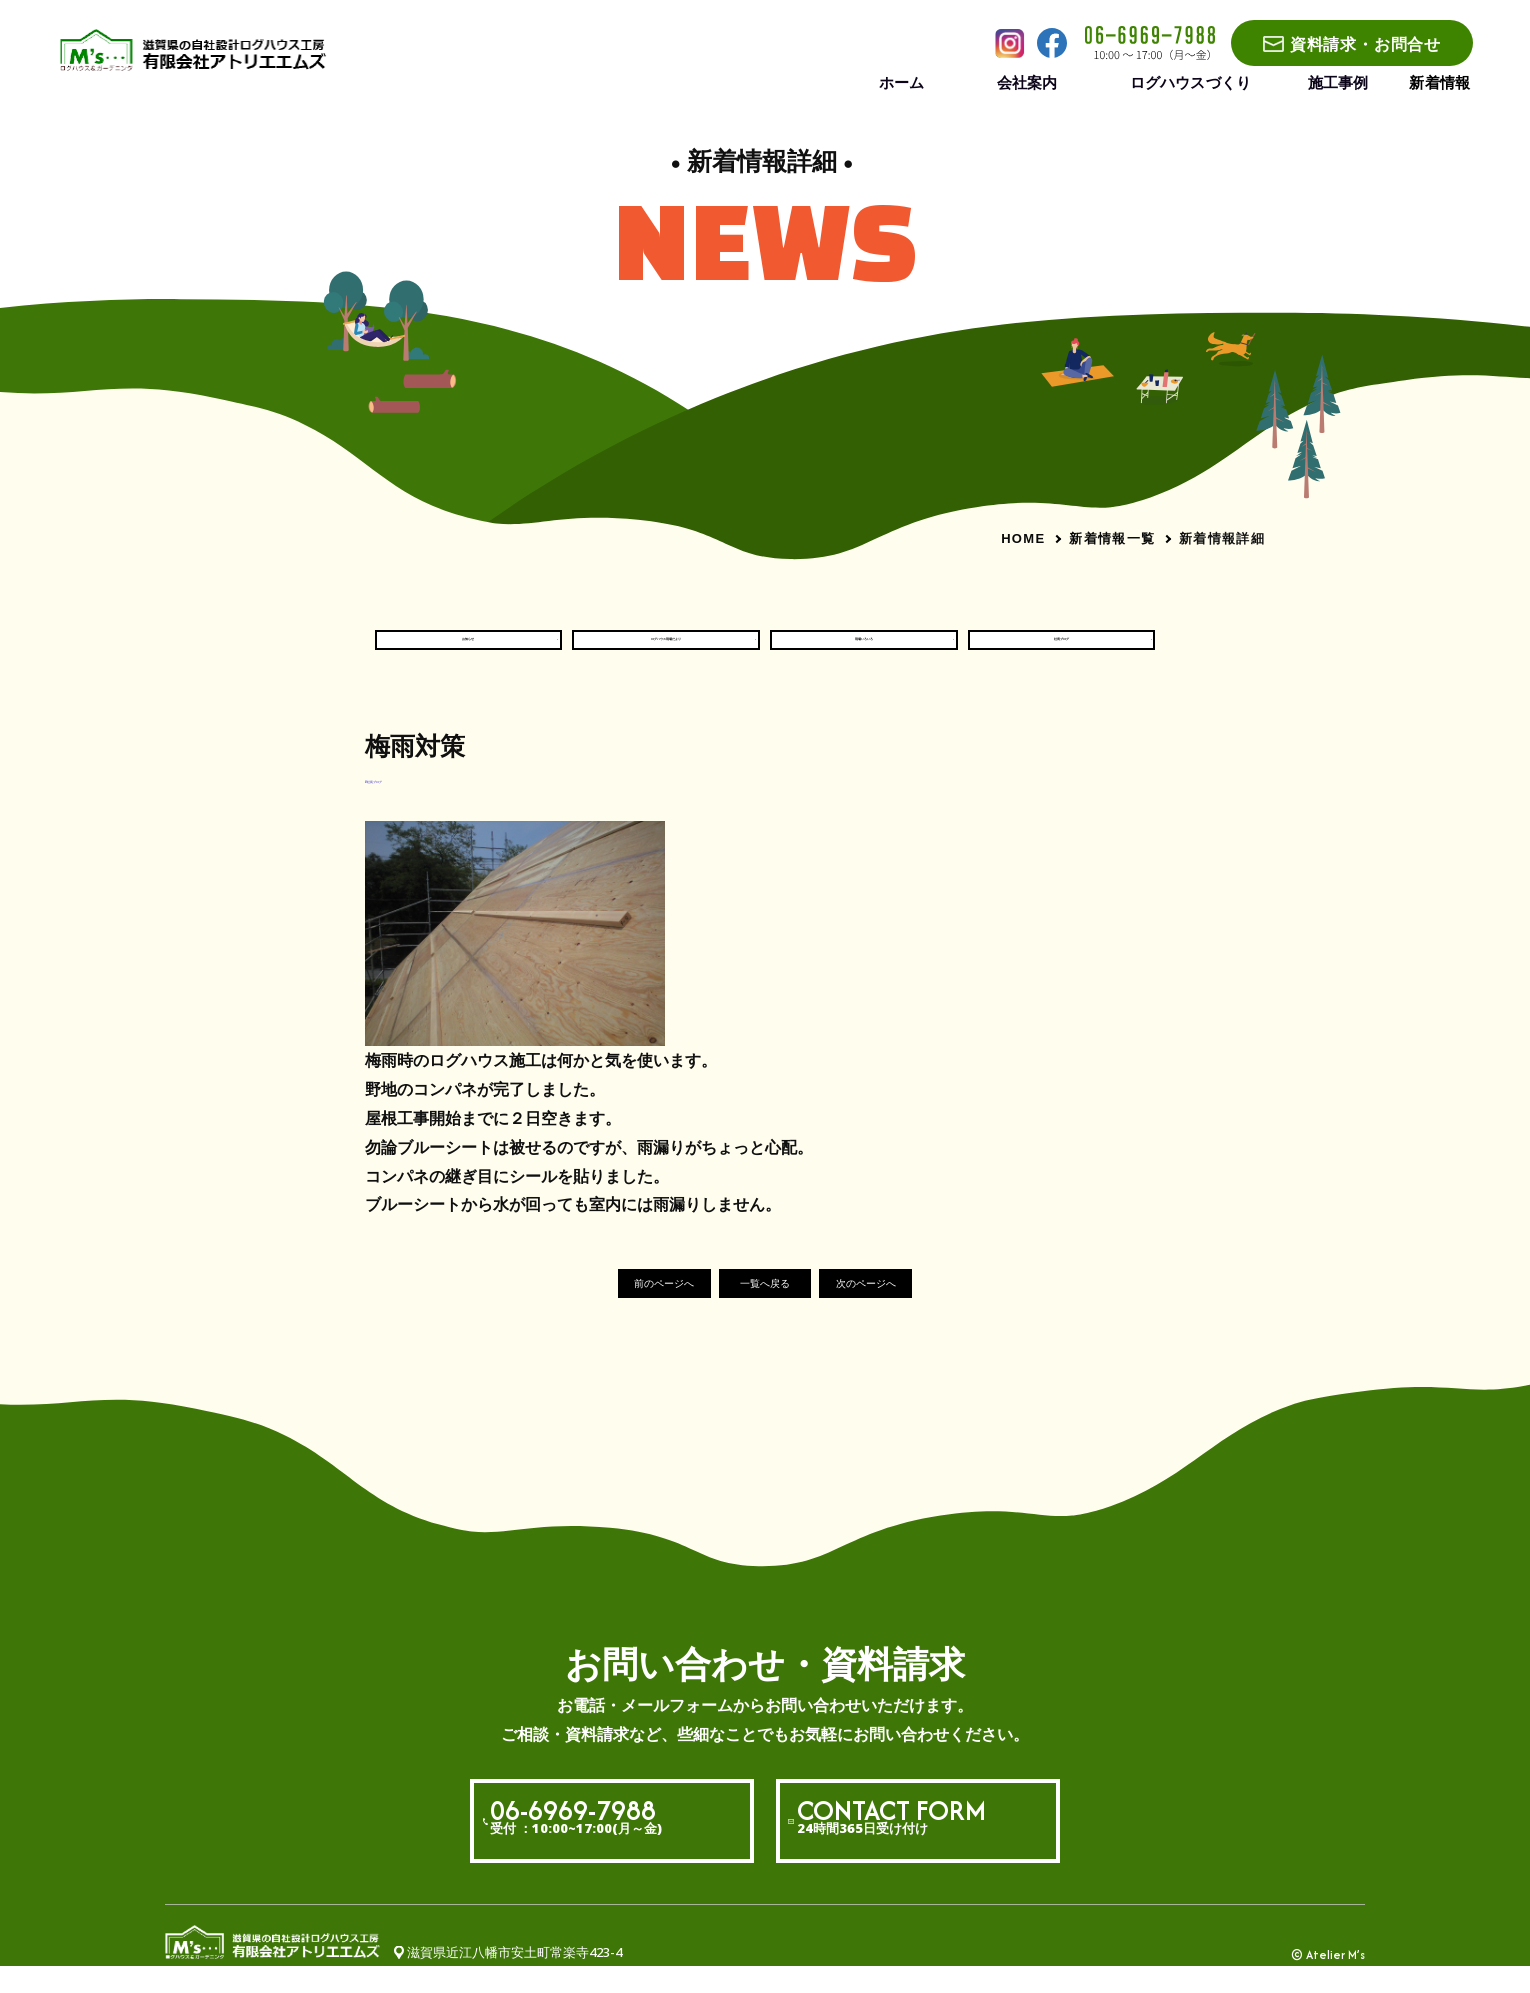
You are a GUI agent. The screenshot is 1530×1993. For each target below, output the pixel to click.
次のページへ (909, 1308)
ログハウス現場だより (666, 651)
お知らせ (468, 651)
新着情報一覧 (1112, 538)
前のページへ (621, 1308)
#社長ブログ (402, 801)
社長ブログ (1062, 651)
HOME (1023, 538)
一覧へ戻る (765, 1308)
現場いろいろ (864, 651)
